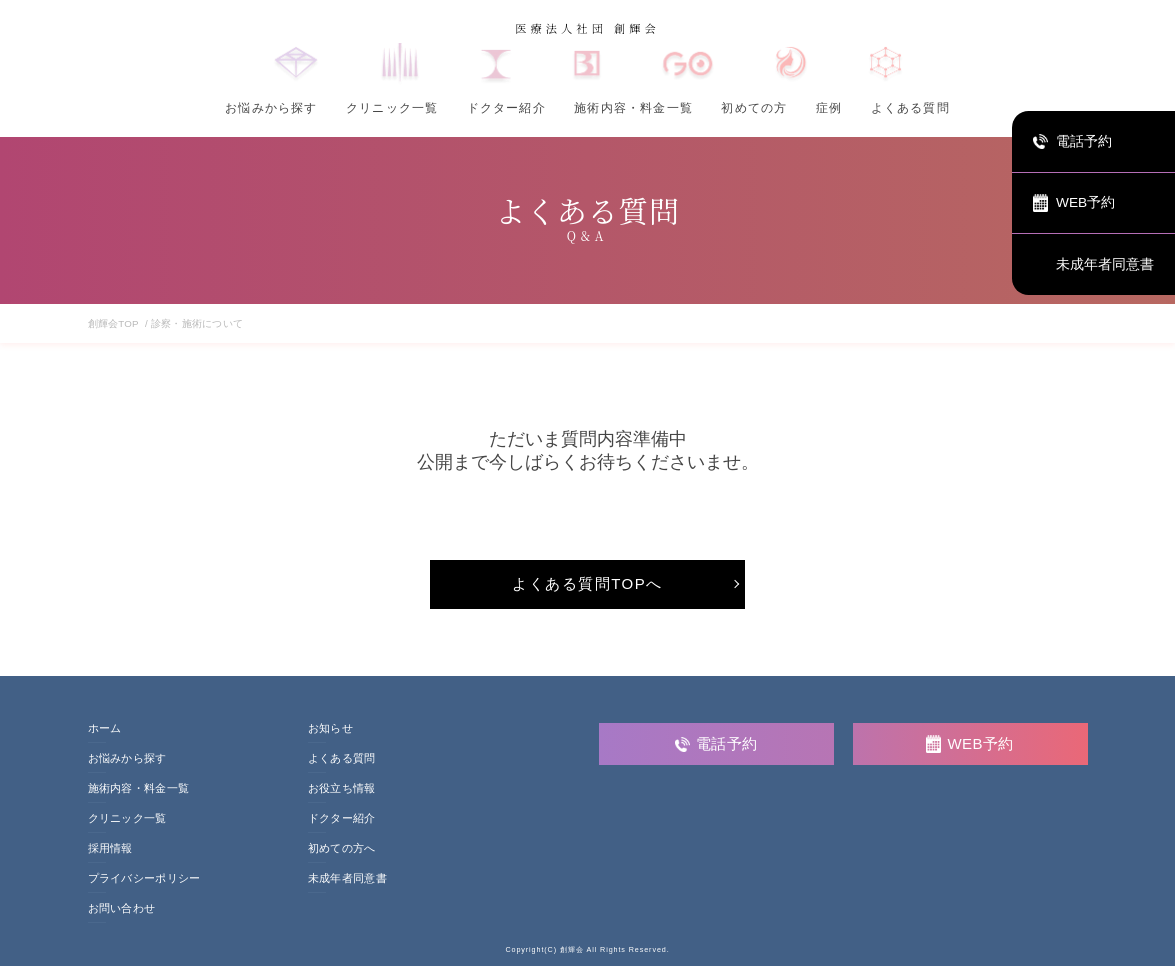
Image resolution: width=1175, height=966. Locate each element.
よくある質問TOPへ (587, 583)
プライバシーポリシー (144, 878)
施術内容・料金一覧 (633, 107)
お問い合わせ (122, 908)
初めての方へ (342, 848)
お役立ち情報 (342, 788)
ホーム (105, 728)
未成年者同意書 (347, 878)
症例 (829, 107)
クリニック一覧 (392, 107)
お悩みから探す (271, 107)
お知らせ (330, 728)
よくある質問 (910, 107)
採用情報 (110, 848)
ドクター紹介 (506, 107)
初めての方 (754, 107)
